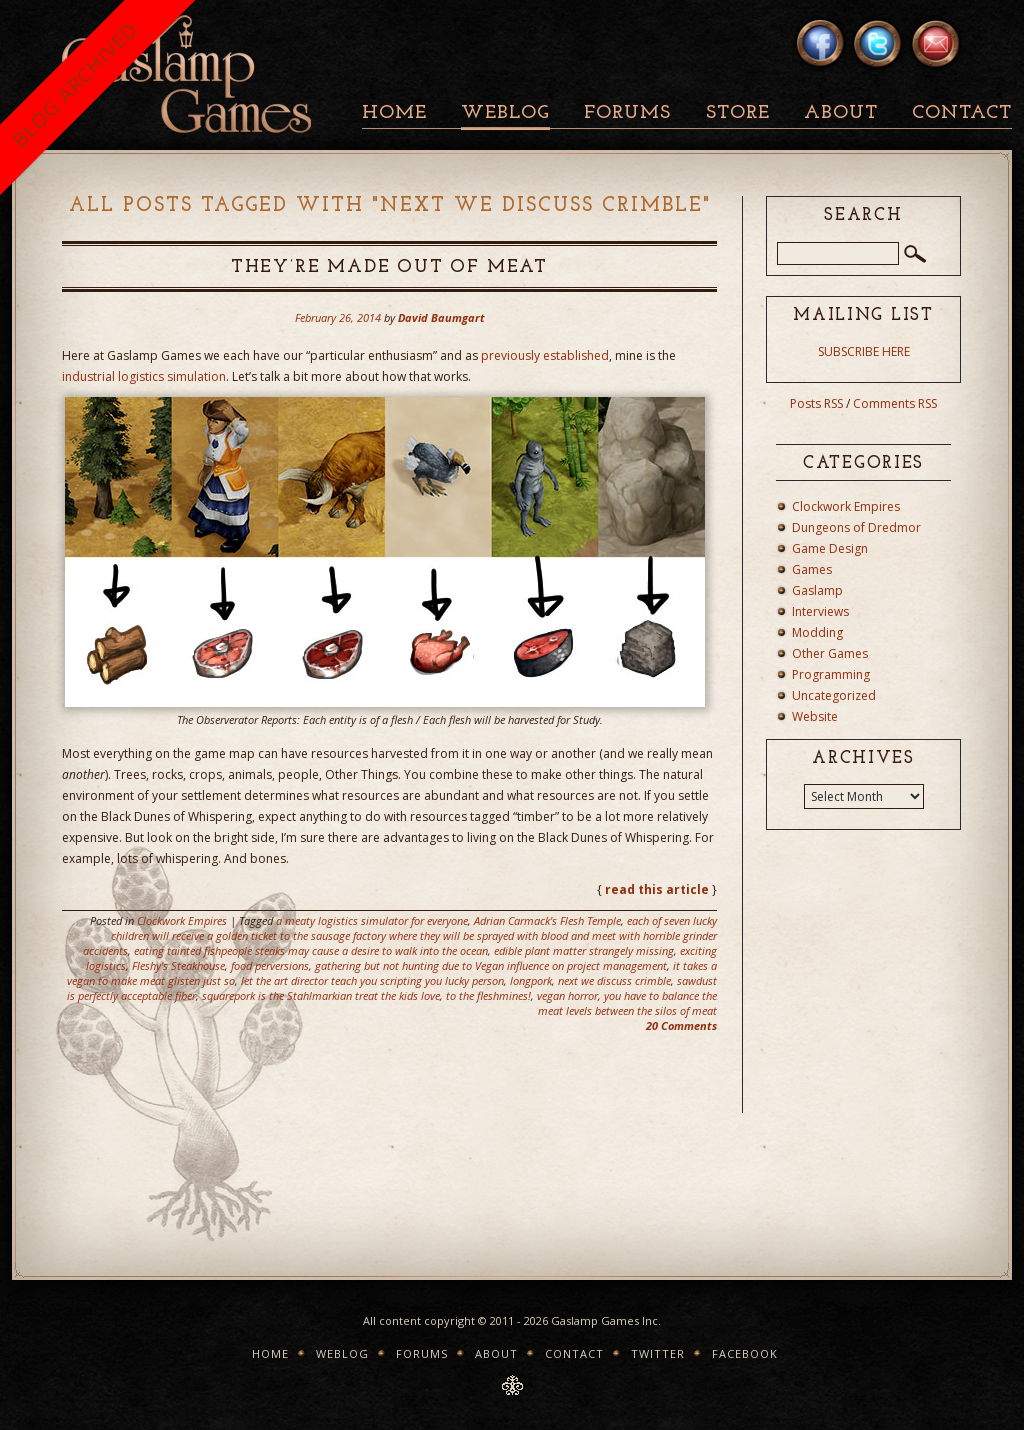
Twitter (658, 1353)
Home (394, 113)
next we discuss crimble (614, 980)
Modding (817, 632)
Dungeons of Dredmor (856, 527)
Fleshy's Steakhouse (178, 965)
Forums (627, 113)
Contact (962, 113)
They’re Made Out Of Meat (389, 267)
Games (812, 569)
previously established (545, 355)
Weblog (505, 113)
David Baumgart (441, 317)
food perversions (270, 965)
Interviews (820, 611)
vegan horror (567, 995)
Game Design (830, 548)
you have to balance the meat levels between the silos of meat (627, 1003)
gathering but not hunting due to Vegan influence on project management (491, 965)
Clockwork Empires (182, 920)
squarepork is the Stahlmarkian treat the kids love (321, 995)
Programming (831, 674)
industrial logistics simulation (144, 376)
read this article (657, 889)
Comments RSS (895, 403)
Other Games (830, 653)
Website (815, 716)
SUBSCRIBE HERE (864, 351)
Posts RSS (816, 403)
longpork (531, 980)
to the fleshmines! (488, 995)
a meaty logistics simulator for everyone (372, 920)
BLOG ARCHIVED (74, 84)
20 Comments (681, 1025)
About (841, 113)
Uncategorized (834, 695)
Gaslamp (817, 590)
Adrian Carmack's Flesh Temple (547, 920)
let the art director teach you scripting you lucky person (372, 980)
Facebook (745, 1353)
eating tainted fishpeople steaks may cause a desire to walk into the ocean (311, 950)
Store (738, 113)
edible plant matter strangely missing (584, 950)
